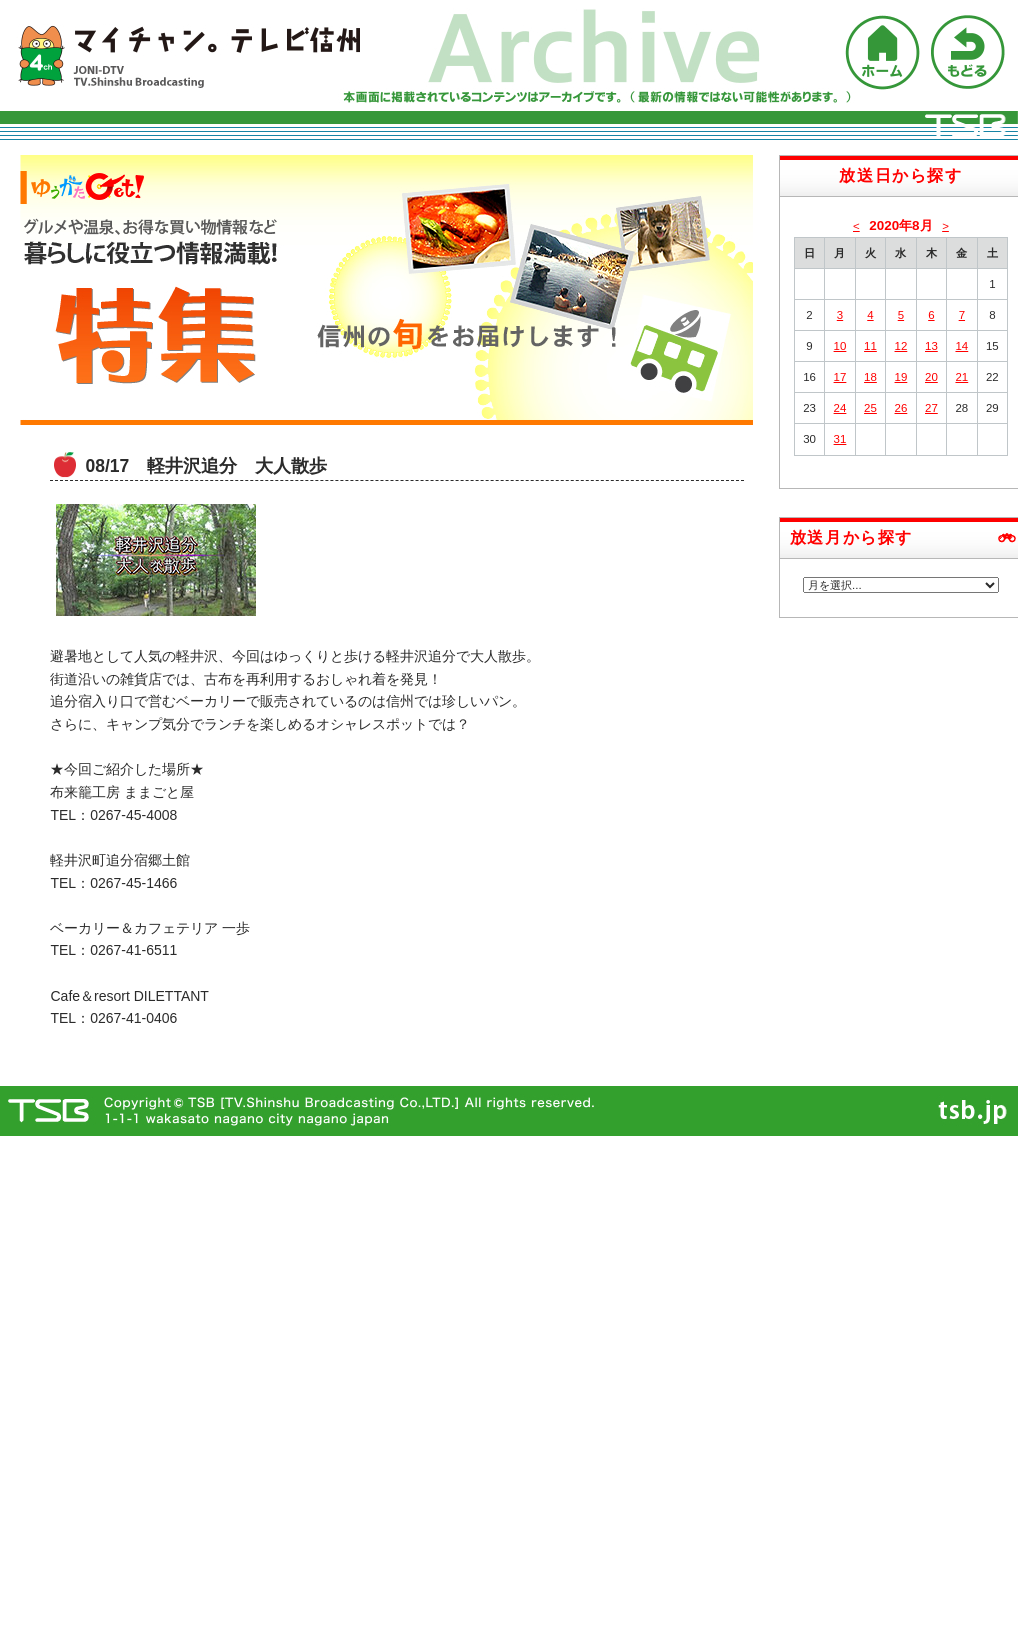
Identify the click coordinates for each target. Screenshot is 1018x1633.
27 (931, 408)
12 (901, 346)
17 (840, 377)
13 (931, 346)
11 (870, 346)
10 (840, 346)
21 (961, 377)
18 (870, 377)
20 (931, 377)
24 (840, 408)
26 (901, 408)
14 (961, 346)
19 (901, 377)
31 (840, 439)
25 (870, 408)
